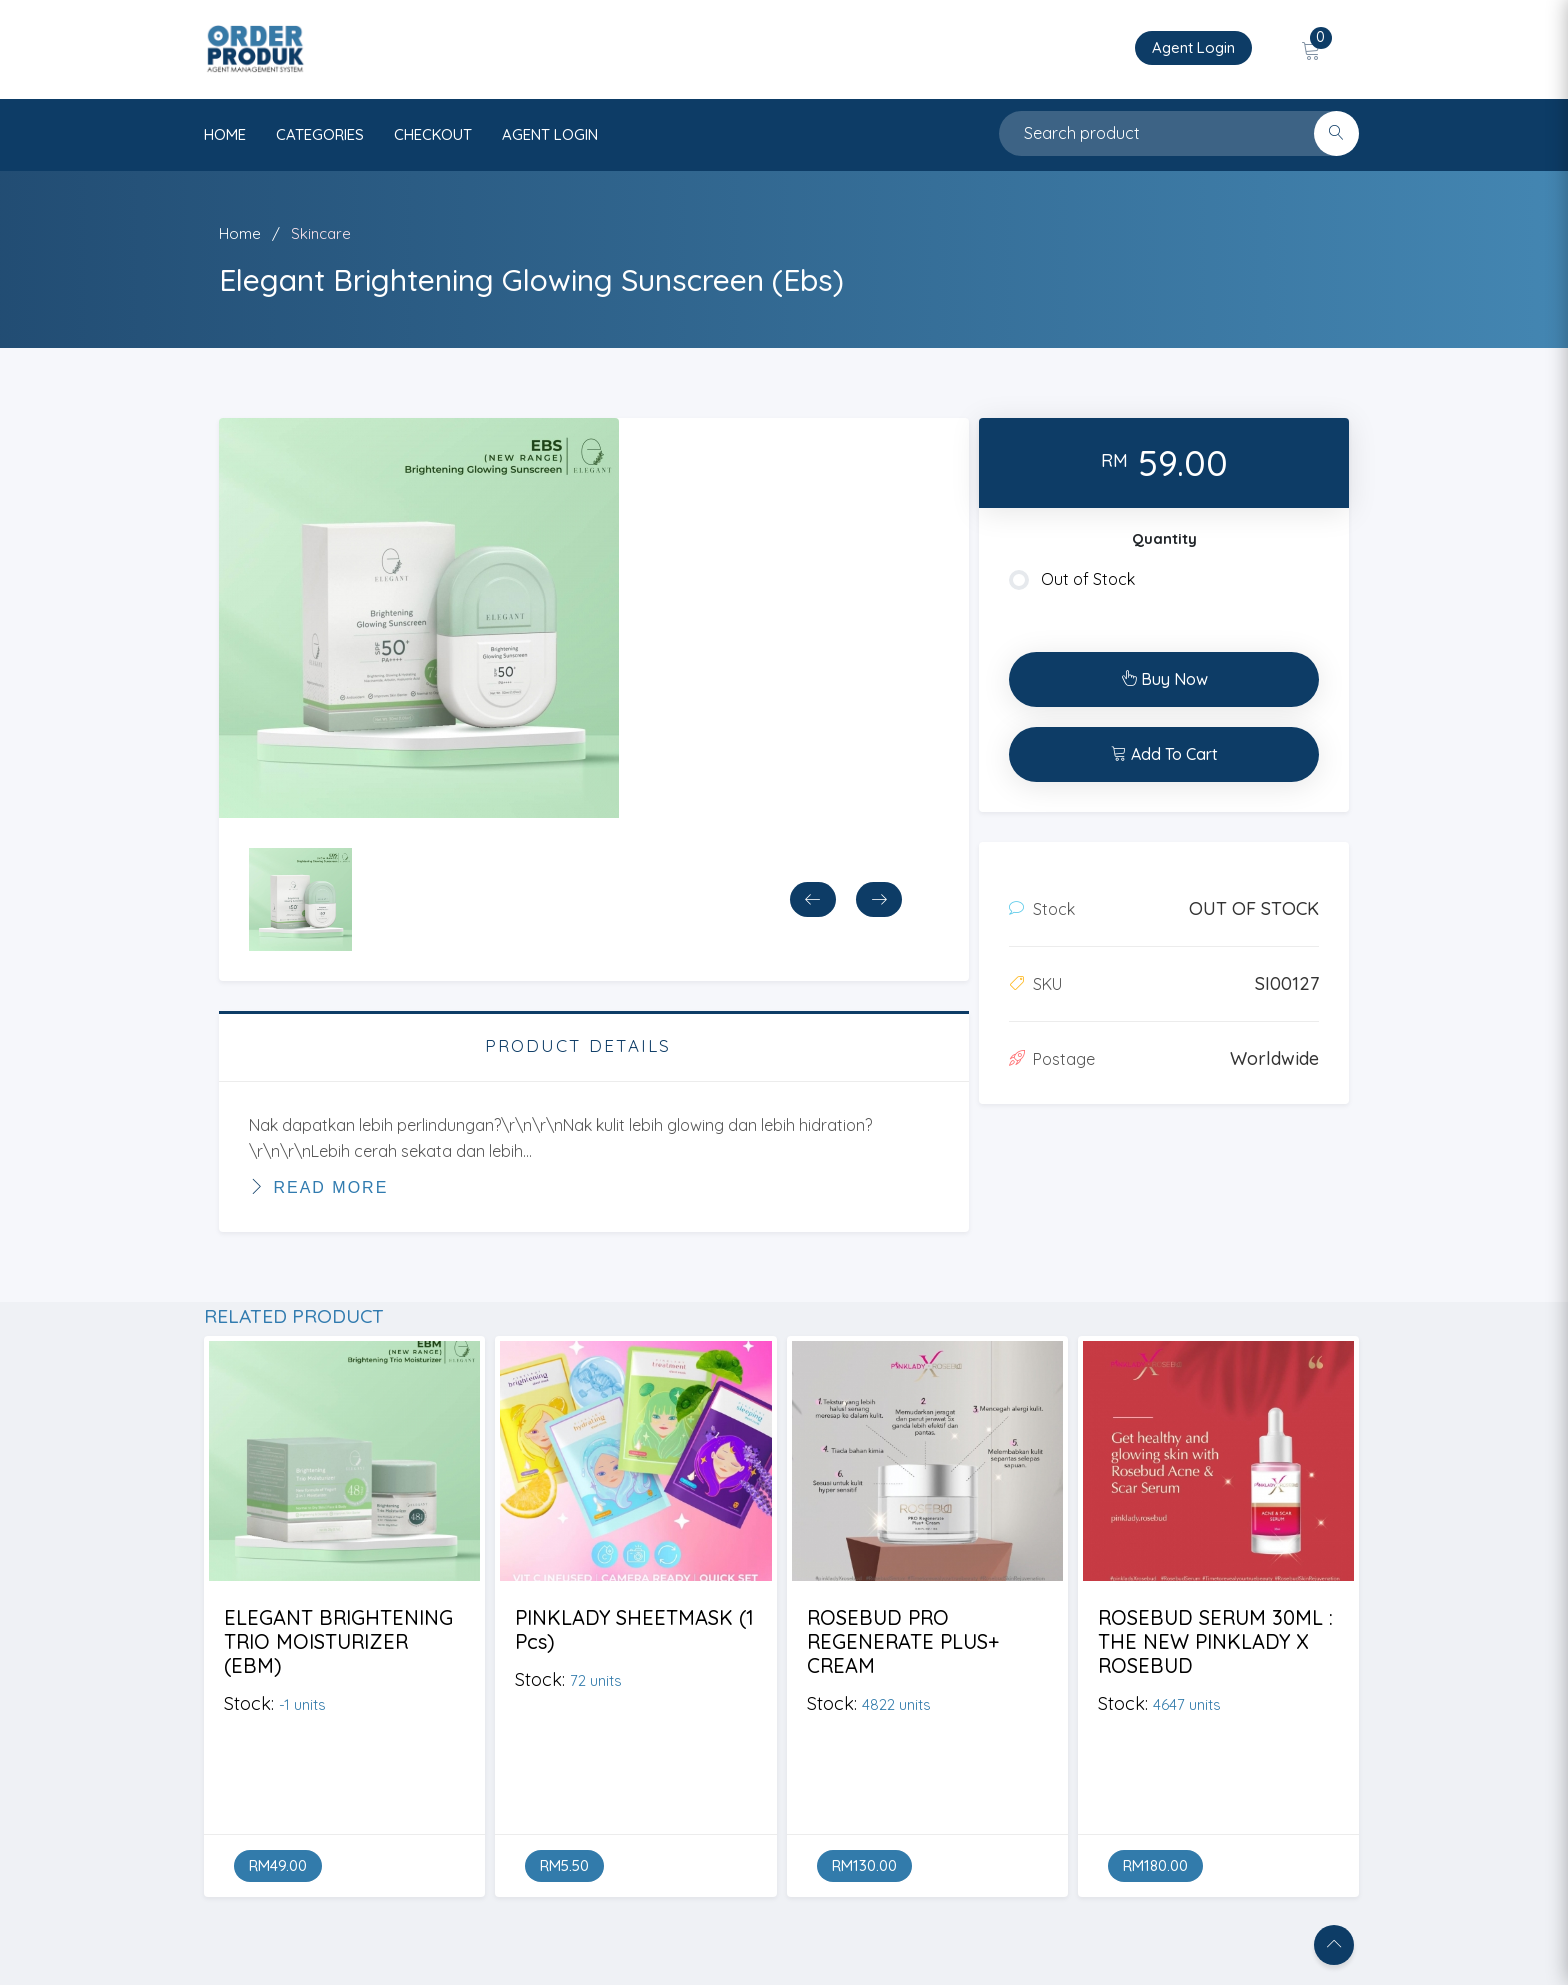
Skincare (321, 233)
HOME (225, 134)
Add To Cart (1164, 754)
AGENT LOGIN (550, 134)
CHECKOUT (433, 134)
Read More (318, 1187)
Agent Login (1193, 47)
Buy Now (1164, 679)
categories (320, 134)
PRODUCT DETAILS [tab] (578, 1045)
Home (240, 233)
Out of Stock (1072, 580)
